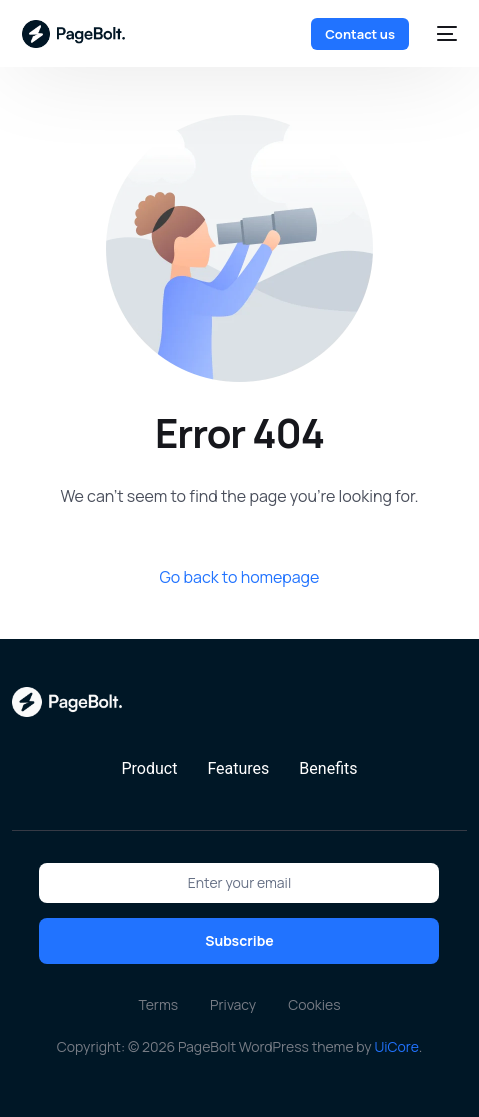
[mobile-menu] (443, 34)
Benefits (328, 768)
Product (149, 768)
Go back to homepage (240, 577)
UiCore (396, 1046)
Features (238, 768)
